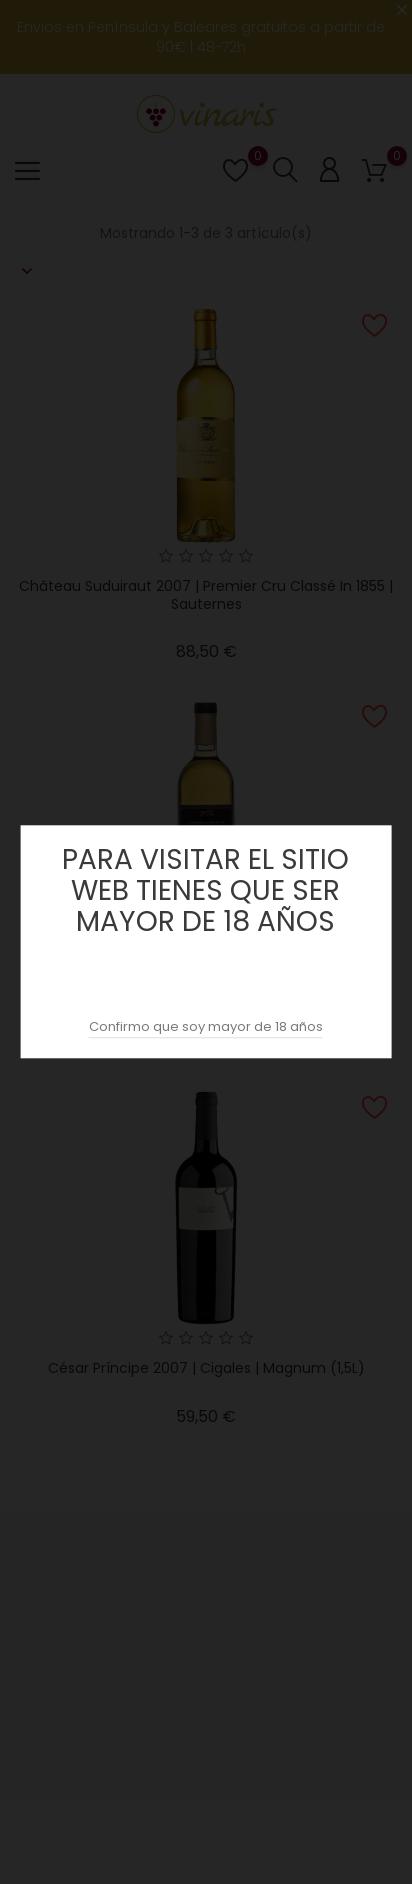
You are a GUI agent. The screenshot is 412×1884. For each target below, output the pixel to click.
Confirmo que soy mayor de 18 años (206, 1027)
